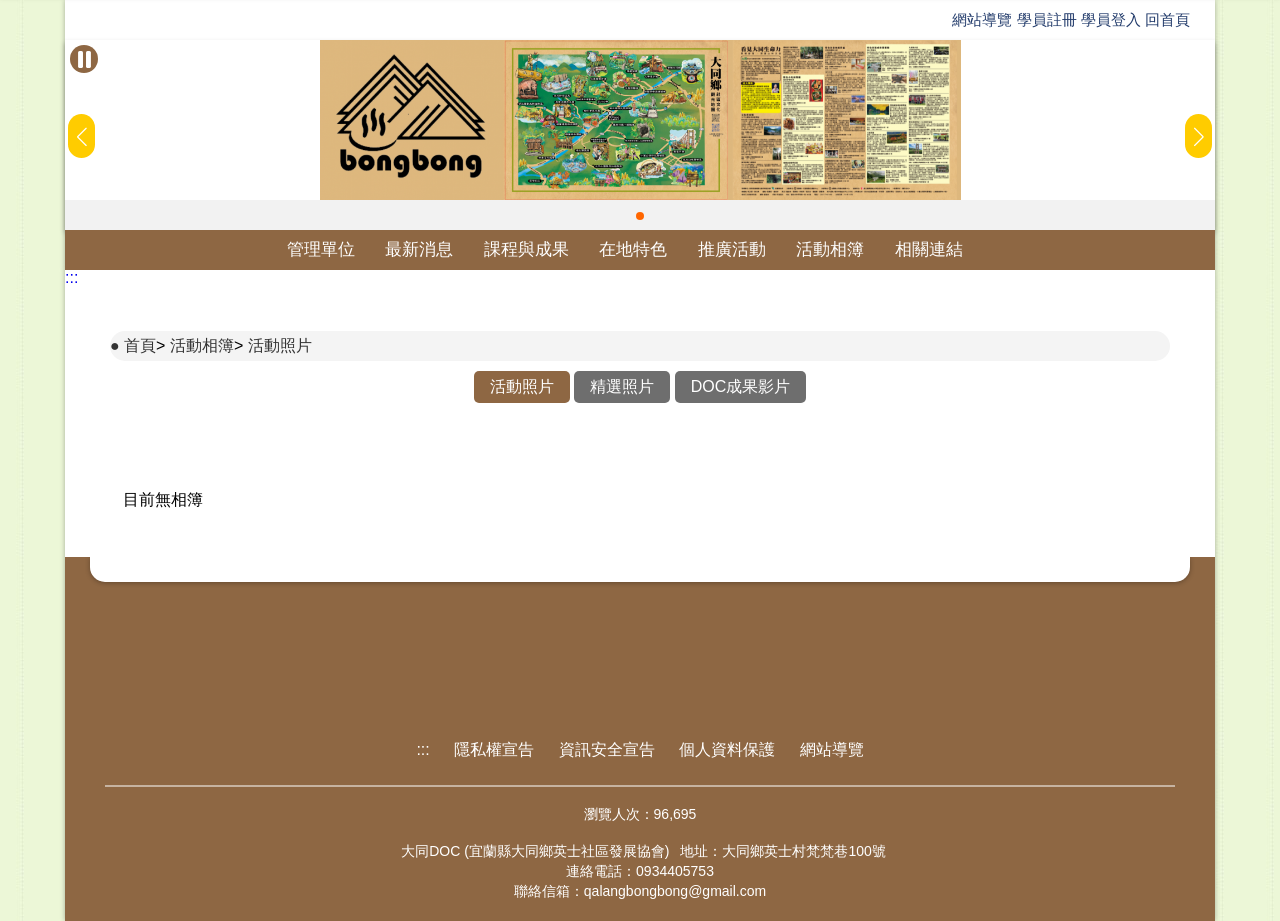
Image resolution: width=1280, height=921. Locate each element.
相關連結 (929, 249)
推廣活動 (732, 249)
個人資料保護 (727, 749)
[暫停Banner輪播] (84, 59)
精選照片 (622, 386)
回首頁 (1167, 19)
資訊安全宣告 (607, 749)
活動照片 (280, 345)
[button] (640, 216)
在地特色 (633, 249)
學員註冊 (1047, 19)
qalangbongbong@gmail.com (675, 891)
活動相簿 (830, 249)
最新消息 (419, 249)
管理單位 (321, 249)
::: (71, 277)
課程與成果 (526, 249)
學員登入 (1111, 19)
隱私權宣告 (494, 749)
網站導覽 (982, 19)
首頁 (140, 345)
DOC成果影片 (741, 386)
